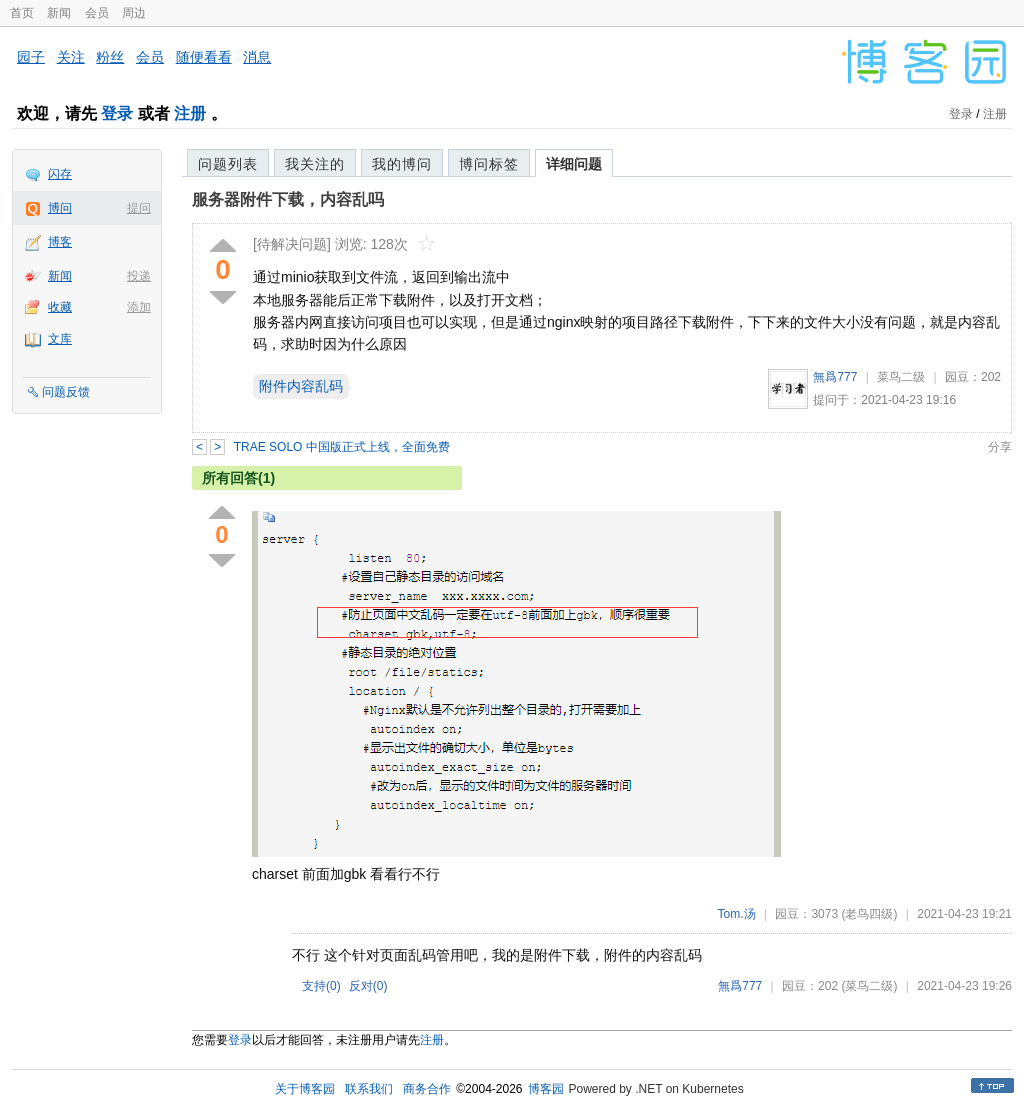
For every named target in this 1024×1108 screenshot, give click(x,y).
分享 (1000, 447)
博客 (60, 242)
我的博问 (402, 164)
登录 (117, 113)
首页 (22, 13)
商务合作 (427, 1089)
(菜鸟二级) (869, 986)
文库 (60, 339)
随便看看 (204, 57)
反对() (368, 986)
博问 (60, 208)
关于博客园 (305, 1089)
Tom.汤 (737, 914)
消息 (257, 57)
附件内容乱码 (301, 386)
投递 (139, 276)
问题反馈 (66, 392)
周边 (134, 13)
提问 (139, 208)
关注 (71, 57)
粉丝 (110, 57)
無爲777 (835, 377)
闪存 (60, 174)
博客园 (546, 1089)
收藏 (60, 307)
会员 (97, 13)
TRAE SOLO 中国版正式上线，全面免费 (342, 447)
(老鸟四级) (869, 914)
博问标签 (489, 164)
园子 (31, 57)
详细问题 (574, 164)
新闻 (59, 13)
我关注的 (315, 164)
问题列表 (228, 164)
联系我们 (369, 1089)
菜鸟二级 (901, 377)
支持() (321, 986)
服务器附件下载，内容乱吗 (288, 199)
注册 (190, 113)
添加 (139, 307)
